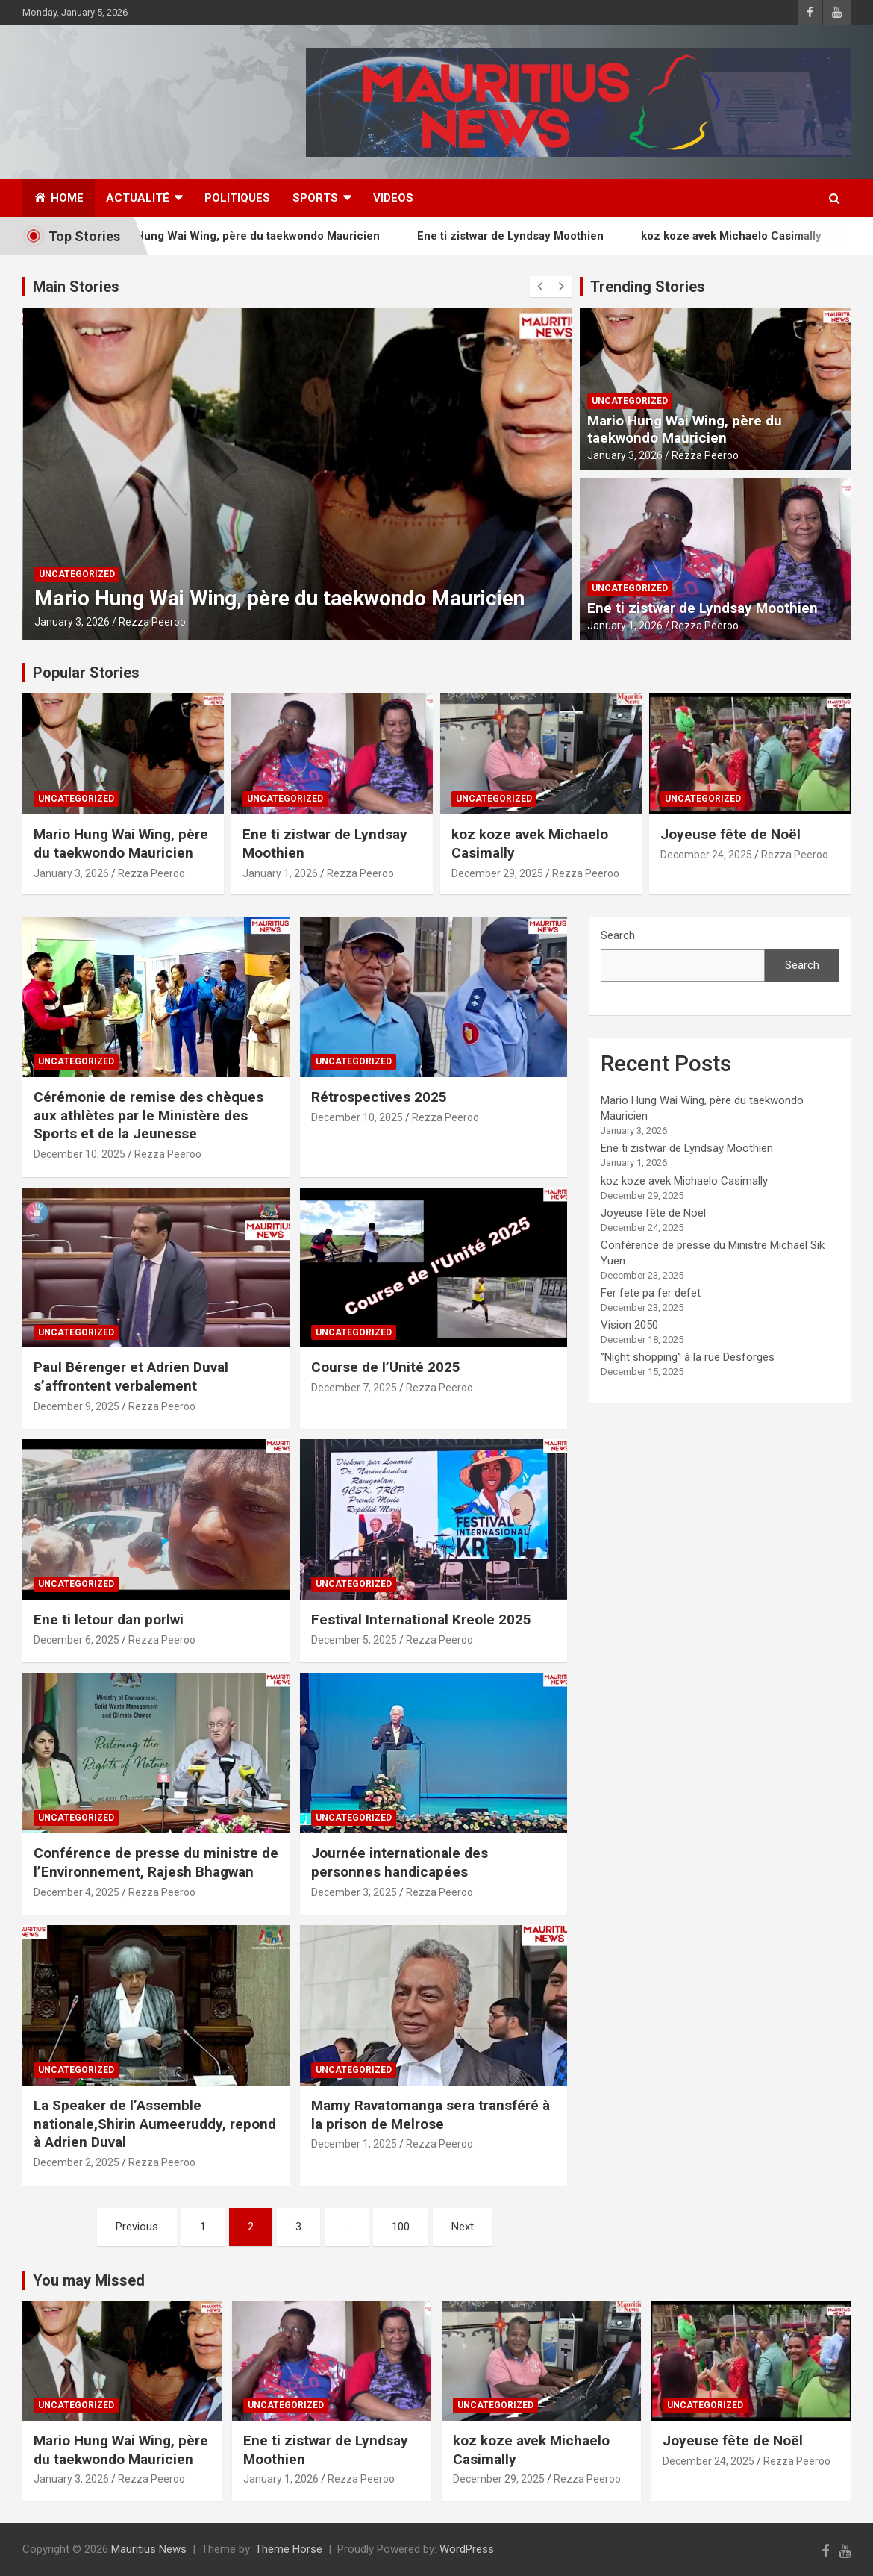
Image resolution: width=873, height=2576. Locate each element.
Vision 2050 (629, 1325)
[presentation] (540, 286)
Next (462, 2226)
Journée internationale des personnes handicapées (399, 1862)
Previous (137, 2226)
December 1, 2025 (354, 2144)
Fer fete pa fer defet (651, 1293)
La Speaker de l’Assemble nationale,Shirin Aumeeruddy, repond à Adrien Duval (155, 2124)
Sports (315, 198)
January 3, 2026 (72, 622)
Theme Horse (288, 2549)
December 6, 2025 (76, 1640)
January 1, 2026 (625, 625)
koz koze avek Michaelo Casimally (749, 236)
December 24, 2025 (706, 855)
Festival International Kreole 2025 (421, 1619)
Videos (393, 198)
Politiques (237, 198)
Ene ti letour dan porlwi (109, 1619)
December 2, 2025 (76, 2162)
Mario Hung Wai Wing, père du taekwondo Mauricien (259, 236)
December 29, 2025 (497, 873)
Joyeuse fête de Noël (730, 834)
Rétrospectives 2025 (379, 1096)
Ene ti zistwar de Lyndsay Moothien (528, 236)
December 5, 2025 (354, 1640)
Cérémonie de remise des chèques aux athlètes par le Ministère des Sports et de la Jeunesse (148, 1115)
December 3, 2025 (354, 1892)
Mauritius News (149, 2549)
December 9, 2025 (76, 1406)
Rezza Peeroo (152, 622)
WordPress (466, 2549)
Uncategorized (77, 574)
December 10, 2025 (79, 1154)
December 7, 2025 (354, 1388)
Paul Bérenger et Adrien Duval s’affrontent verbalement (131, 1376)
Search (618, 935)
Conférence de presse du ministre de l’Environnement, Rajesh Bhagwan (156, 1862)
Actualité (137, 198)
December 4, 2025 (76, 1892)
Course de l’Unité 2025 (385, 1367)
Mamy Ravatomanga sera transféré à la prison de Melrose (430, 2115)
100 (401, 2226)
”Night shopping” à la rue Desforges (688, 1357)
